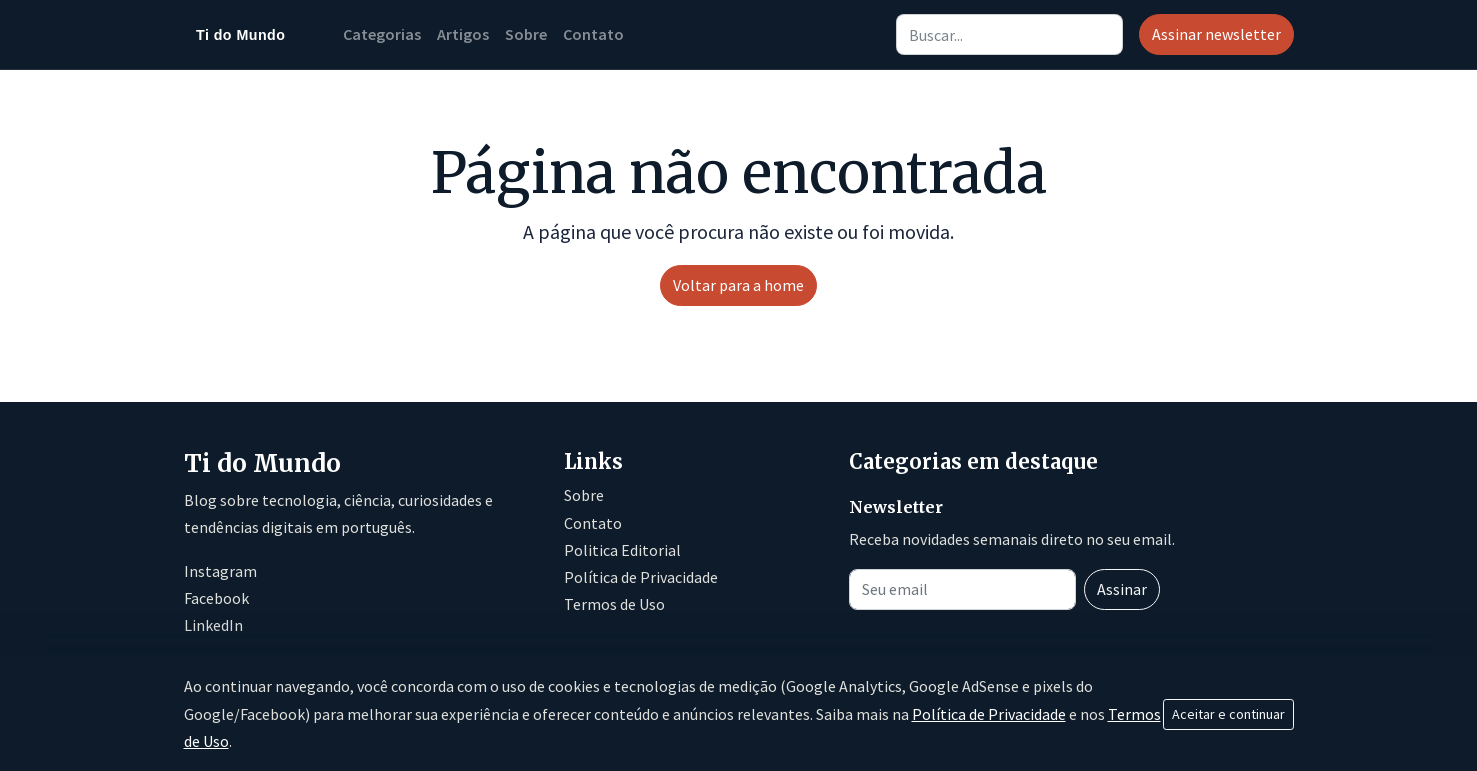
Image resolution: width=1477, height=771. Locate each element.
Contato (593, 34)
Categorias (382, 34)
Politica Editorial (622, 550)
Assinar (1122, 589)
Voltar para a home (738, 285)
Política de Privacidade (641, 577)
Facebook (216, 598)
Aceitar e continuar (1228, 714)
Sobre (526, 34)
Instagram (220, 571)
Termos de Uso (614, 604)
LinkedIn (213, 625)
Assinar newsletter (1216, 34)
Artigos (463, 34)
